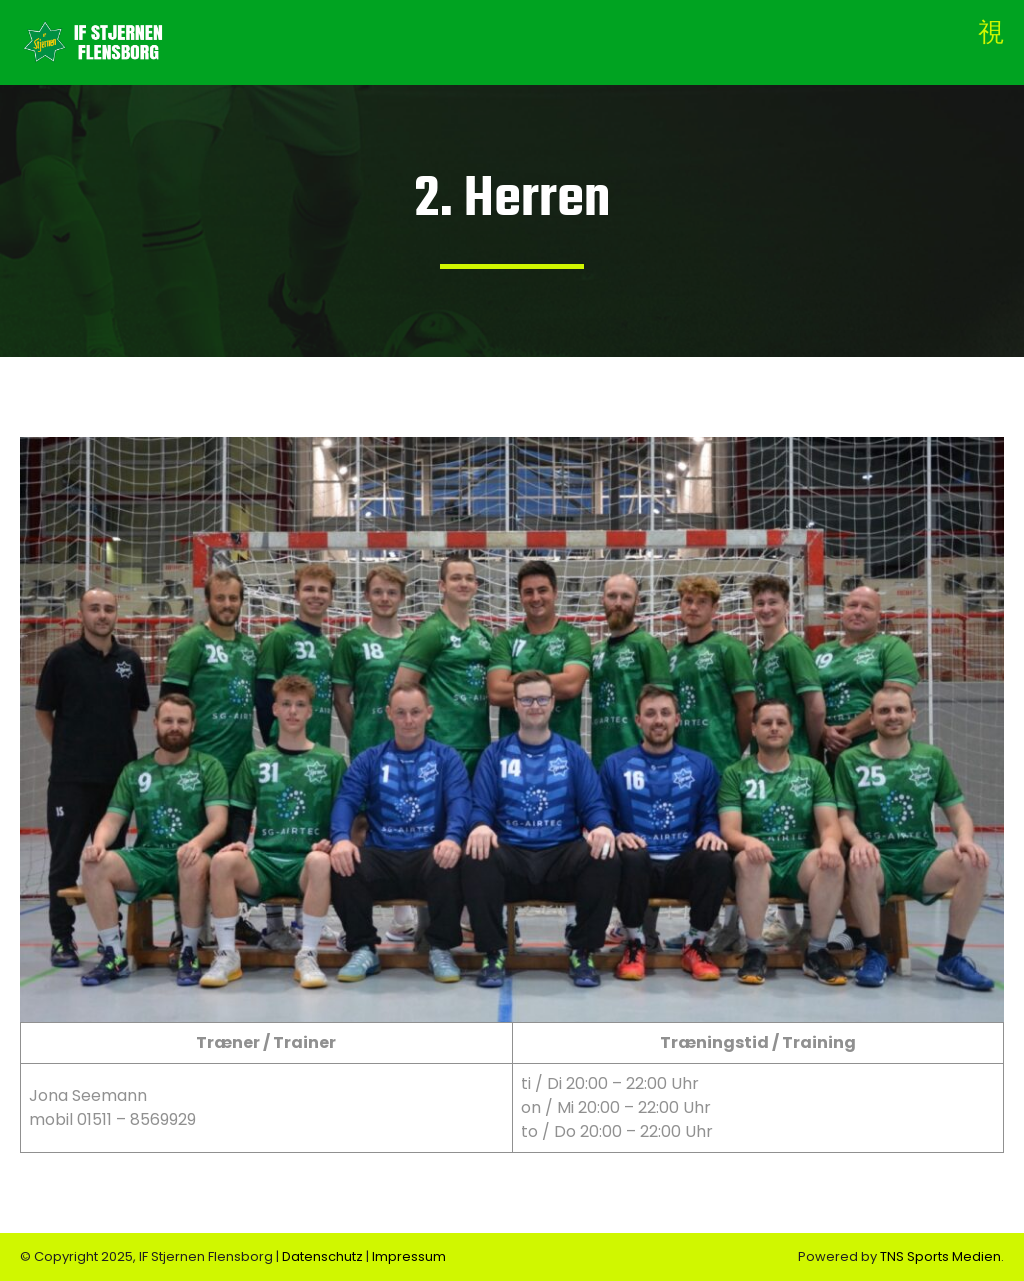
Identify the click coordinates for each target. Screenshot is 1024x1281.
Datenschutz (324, 1256)
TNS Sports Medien (940, 1256)
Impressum (409, 1256)
